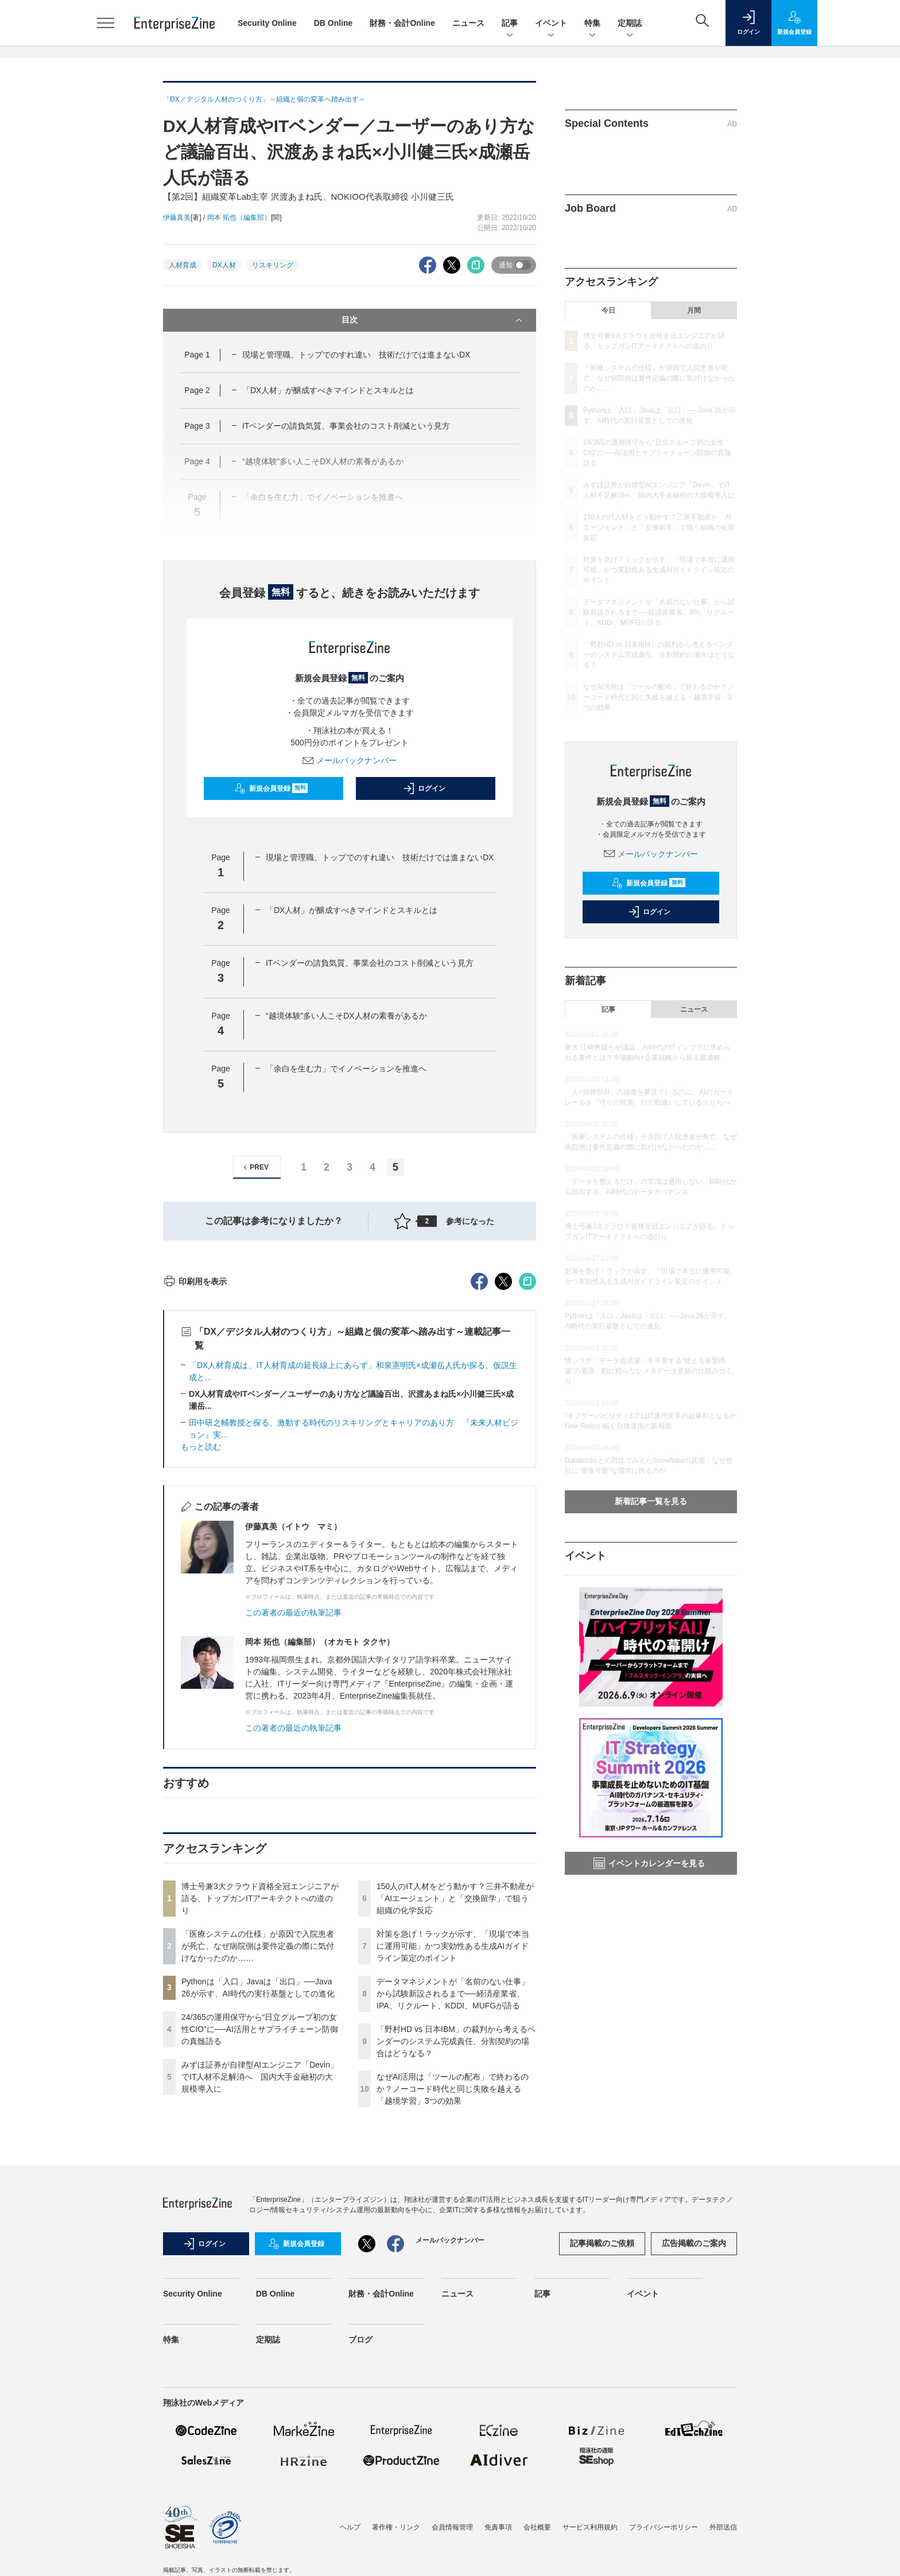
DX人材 (224, 265)
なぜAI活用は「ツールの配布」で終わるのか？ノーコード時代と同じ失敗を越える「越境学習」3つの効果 (453, 2295)
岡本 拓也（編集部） (239, 217)
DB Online (333, 23)
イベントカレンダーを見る (649, 1863)
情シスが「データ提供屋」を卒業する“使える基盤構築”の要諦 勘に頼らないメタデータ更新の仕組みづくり (648, 1371)
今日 (608, 310)
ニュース (468, 23)
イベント (551, 23)
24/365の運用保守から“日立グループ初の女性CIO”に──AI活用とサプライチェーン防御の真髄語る (259, 2235)
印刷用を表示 (195, 1488)
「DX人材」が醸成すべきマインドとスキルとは (328, 390)
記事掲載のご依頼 (602, 2449)
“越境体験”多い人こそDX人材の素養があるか (346, 1015)
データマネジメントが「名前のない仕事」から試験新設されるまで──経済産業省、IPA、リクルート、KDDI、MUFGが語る (453, 2200)
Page (197, 354)
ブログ (360, 2546)
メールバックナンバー (349, 760)
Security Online (267, 23)
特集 (592, 23)
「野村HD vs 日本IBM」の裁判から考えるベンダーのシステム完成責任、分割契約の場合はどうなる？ (456, 2247)
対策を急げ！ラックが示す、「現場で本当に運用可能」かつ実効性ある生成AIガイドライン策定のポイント (453, 2152)
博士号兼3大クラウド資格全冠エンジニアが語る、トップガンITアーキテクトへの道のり (260, 2105)
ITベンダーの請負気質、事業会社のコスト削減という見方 (346, 425)
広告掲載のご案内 (694, 2449)
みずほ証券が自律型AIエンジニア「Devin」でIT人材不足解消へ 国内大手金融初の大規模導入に (259, 2283)
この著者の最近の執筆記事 (293, 1819)
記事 (510, 23)
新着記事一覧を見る (651, 1501)
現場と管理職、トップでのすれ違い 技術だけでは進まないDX (356, 354)
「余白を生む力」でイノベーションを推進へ (346, 1068)
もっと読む (201, 1653)
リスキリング (272, 265)
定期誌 (630, 23)
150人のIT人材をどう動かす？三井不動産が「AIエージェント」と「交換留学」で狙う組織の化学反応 (455, 2105)
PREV (254, 1167)
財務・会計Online (402, 23)
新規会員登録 (271, 788)
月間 (694, 310)
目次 (433, 320)
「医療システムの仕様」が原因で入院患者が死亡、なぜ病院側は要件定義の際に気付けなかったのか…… (257, 2152)
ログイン (424, 788)
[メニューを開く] (106, 23)
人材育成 (182, 265)
